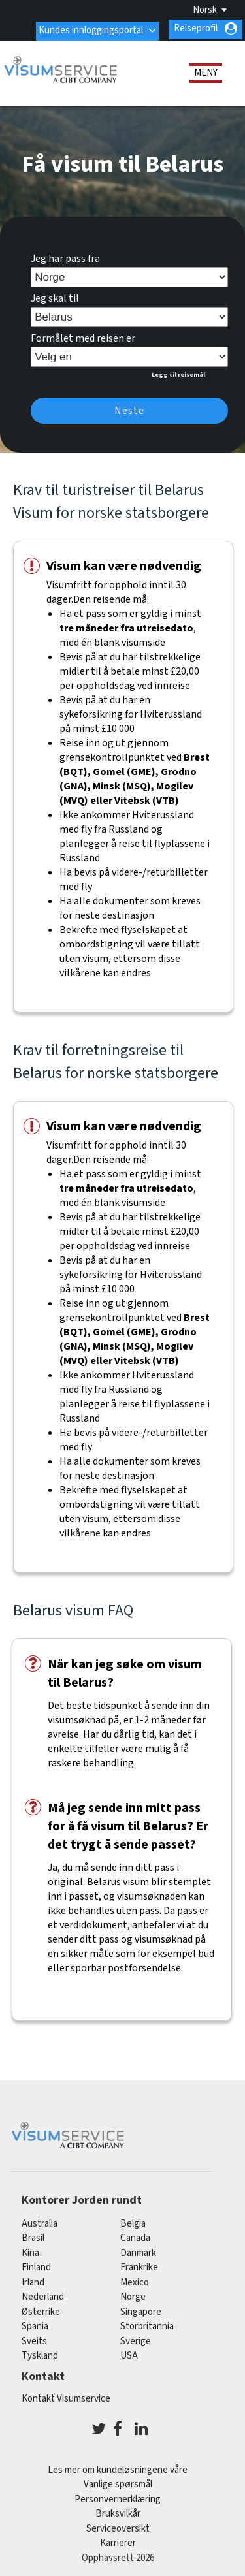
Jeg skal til (55, 296)
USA (129, 2354)
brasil (33, 2236)
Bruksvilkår (117, 2512)
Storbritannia (147, 2324)
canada (135, 2236)
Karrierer (118, 2541)
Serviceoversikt (118, 2527)
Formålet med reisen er (83, 336)
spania (35, 2324)
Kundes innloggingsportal (90, 28)
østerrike (41, 2309)
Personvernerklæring (117, 2497)
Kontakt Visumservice (66, 2397)
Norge (133, 2295)
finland (36, 2265)
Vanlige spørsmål (118, 2482)
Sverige (135, 2338)
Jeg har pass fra (65, 256)
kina (30, 2250)
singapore (140, 2309)
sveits (34, 2338)
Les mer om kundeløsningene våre (118, 2468)
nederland (43, 2295)
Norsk (205, 10)
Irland (33, 2280)
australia (39, 2221)
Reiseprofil (196, 28)
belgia (133, 2221)
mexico (134, 2280)
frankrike (139, 2265)
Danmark (138, 2250)
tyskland (40, 2354)
